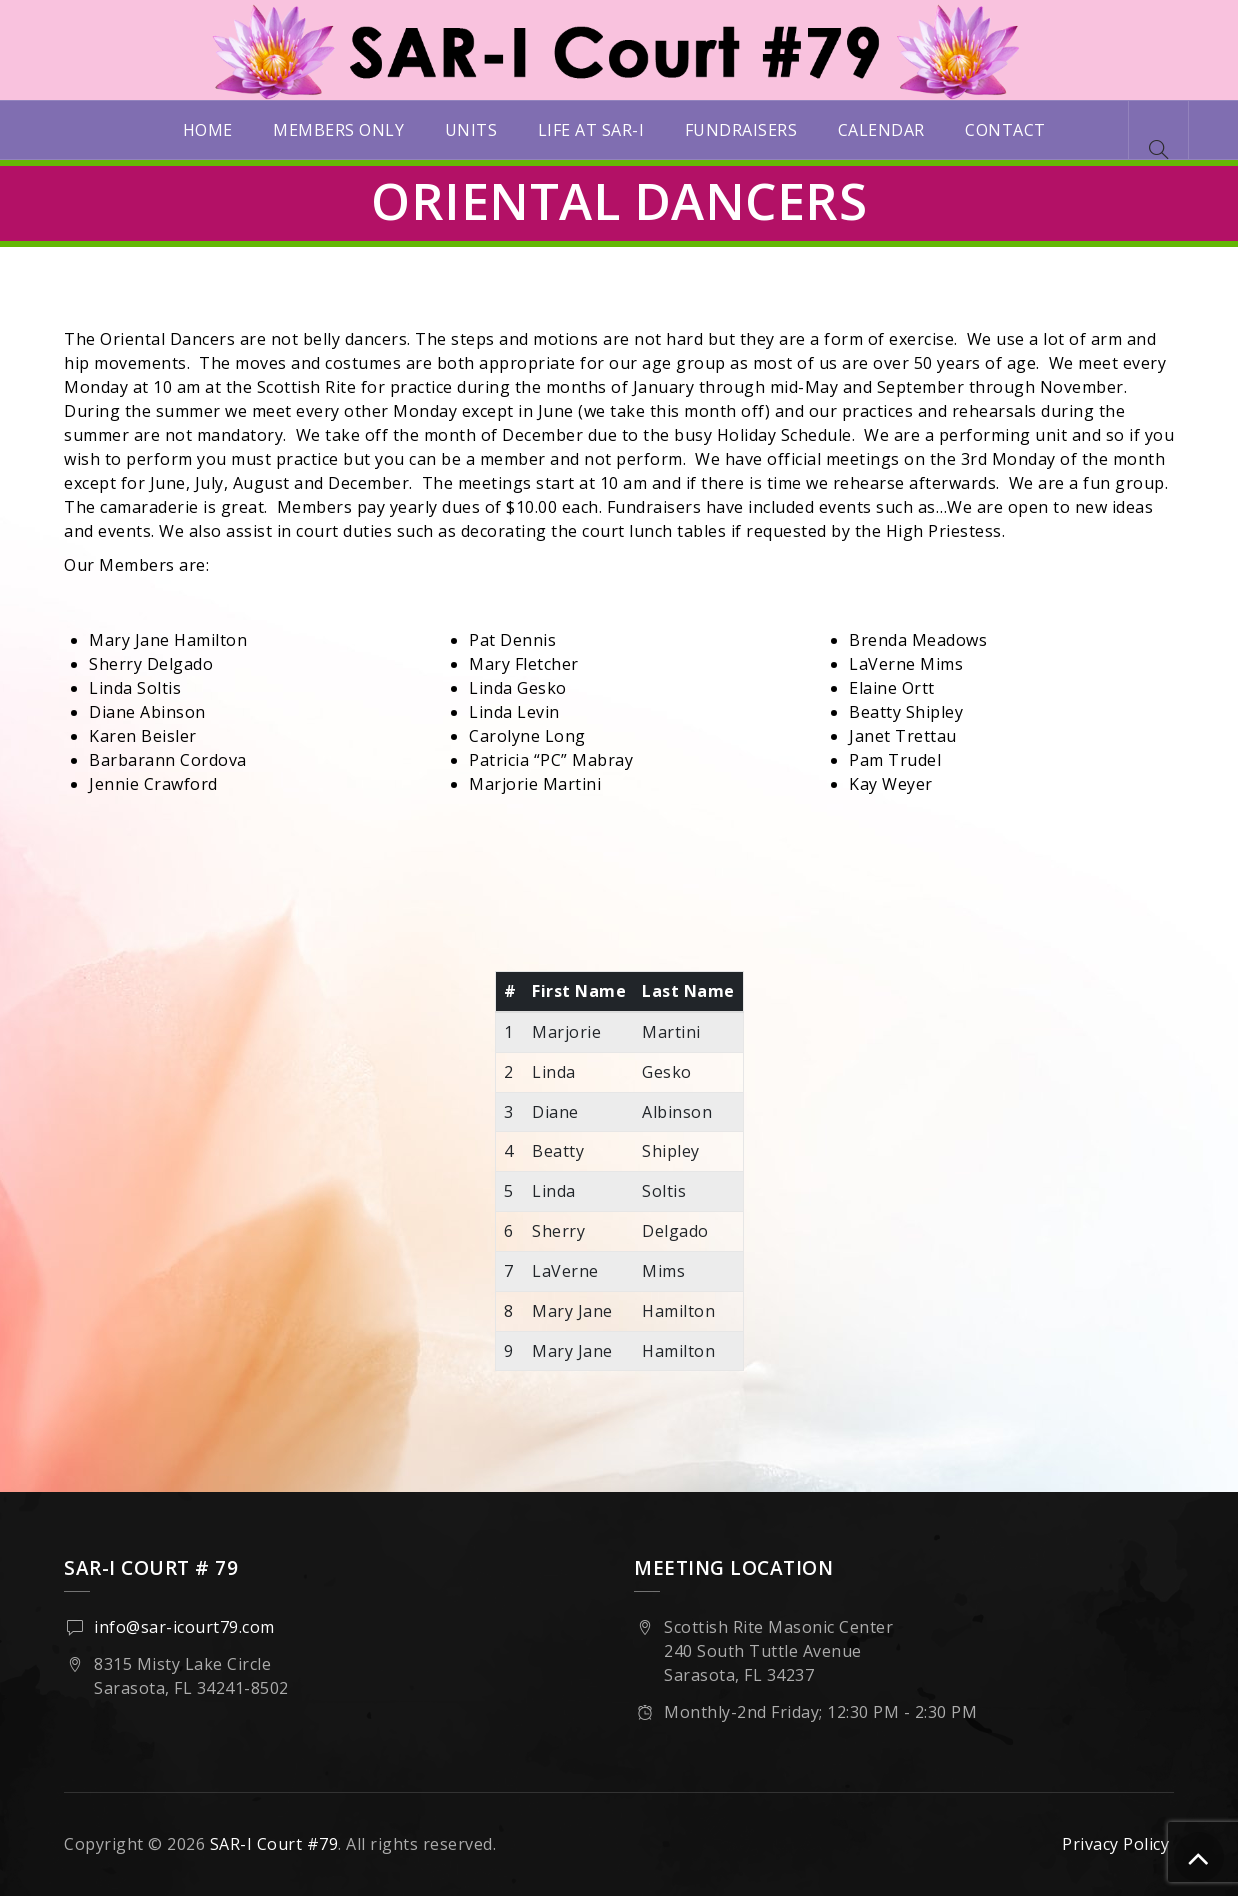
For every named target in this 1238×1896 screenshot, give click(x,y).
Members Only (338, 130)
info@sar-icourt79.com (184, 1627)
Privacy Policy (1115, 1844)
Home (208, 130)
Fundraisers (741, 130)
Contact (1005, 130)
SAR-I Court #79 (274, 1844)
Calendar (881, 130)
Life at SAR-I (591, 130)
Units (471, 130)
